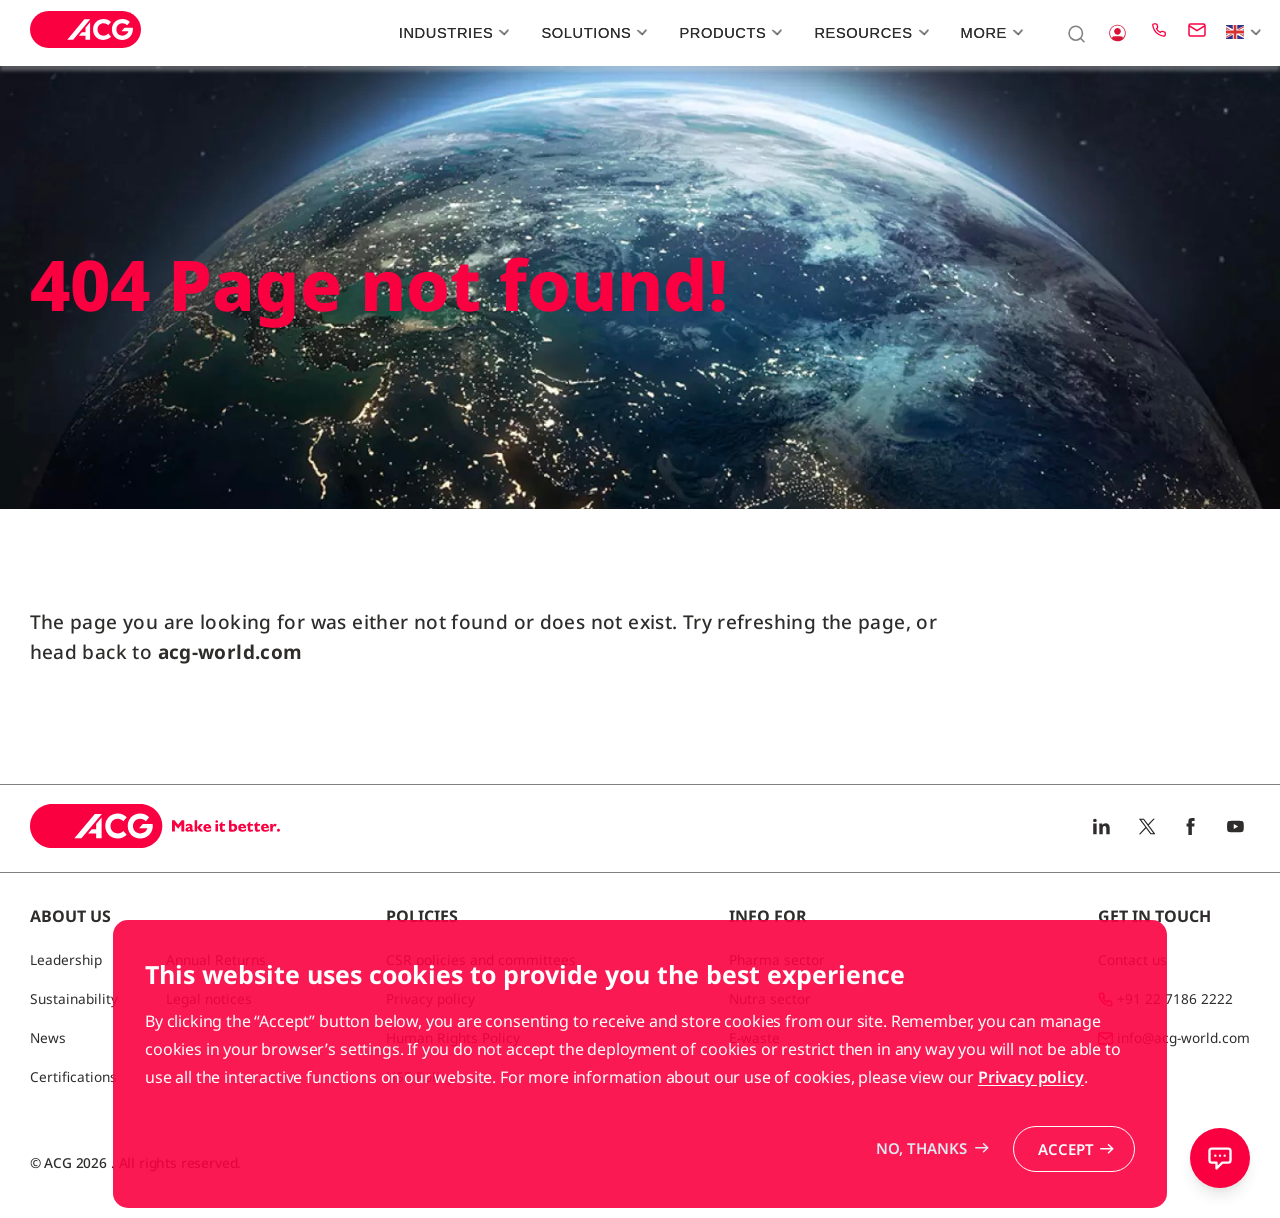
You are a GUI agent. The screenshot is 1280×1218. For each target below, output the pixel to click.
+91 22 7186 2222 (1175, 998)
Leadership (66, 959)
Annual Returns (216, 959)
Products (728, 33)
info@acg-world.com (1183, 1037)
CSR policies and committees (481, 959)
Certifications (73, 1076)
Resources (869, 33)
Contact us (1132, 959)
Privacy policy (1031, 1136)
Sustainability (74, 998)
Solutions (591, 33)
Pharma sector (777, 959)
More (990, 33)
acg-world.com (230, 652)
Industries (452, 33)
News (48, 1037)
